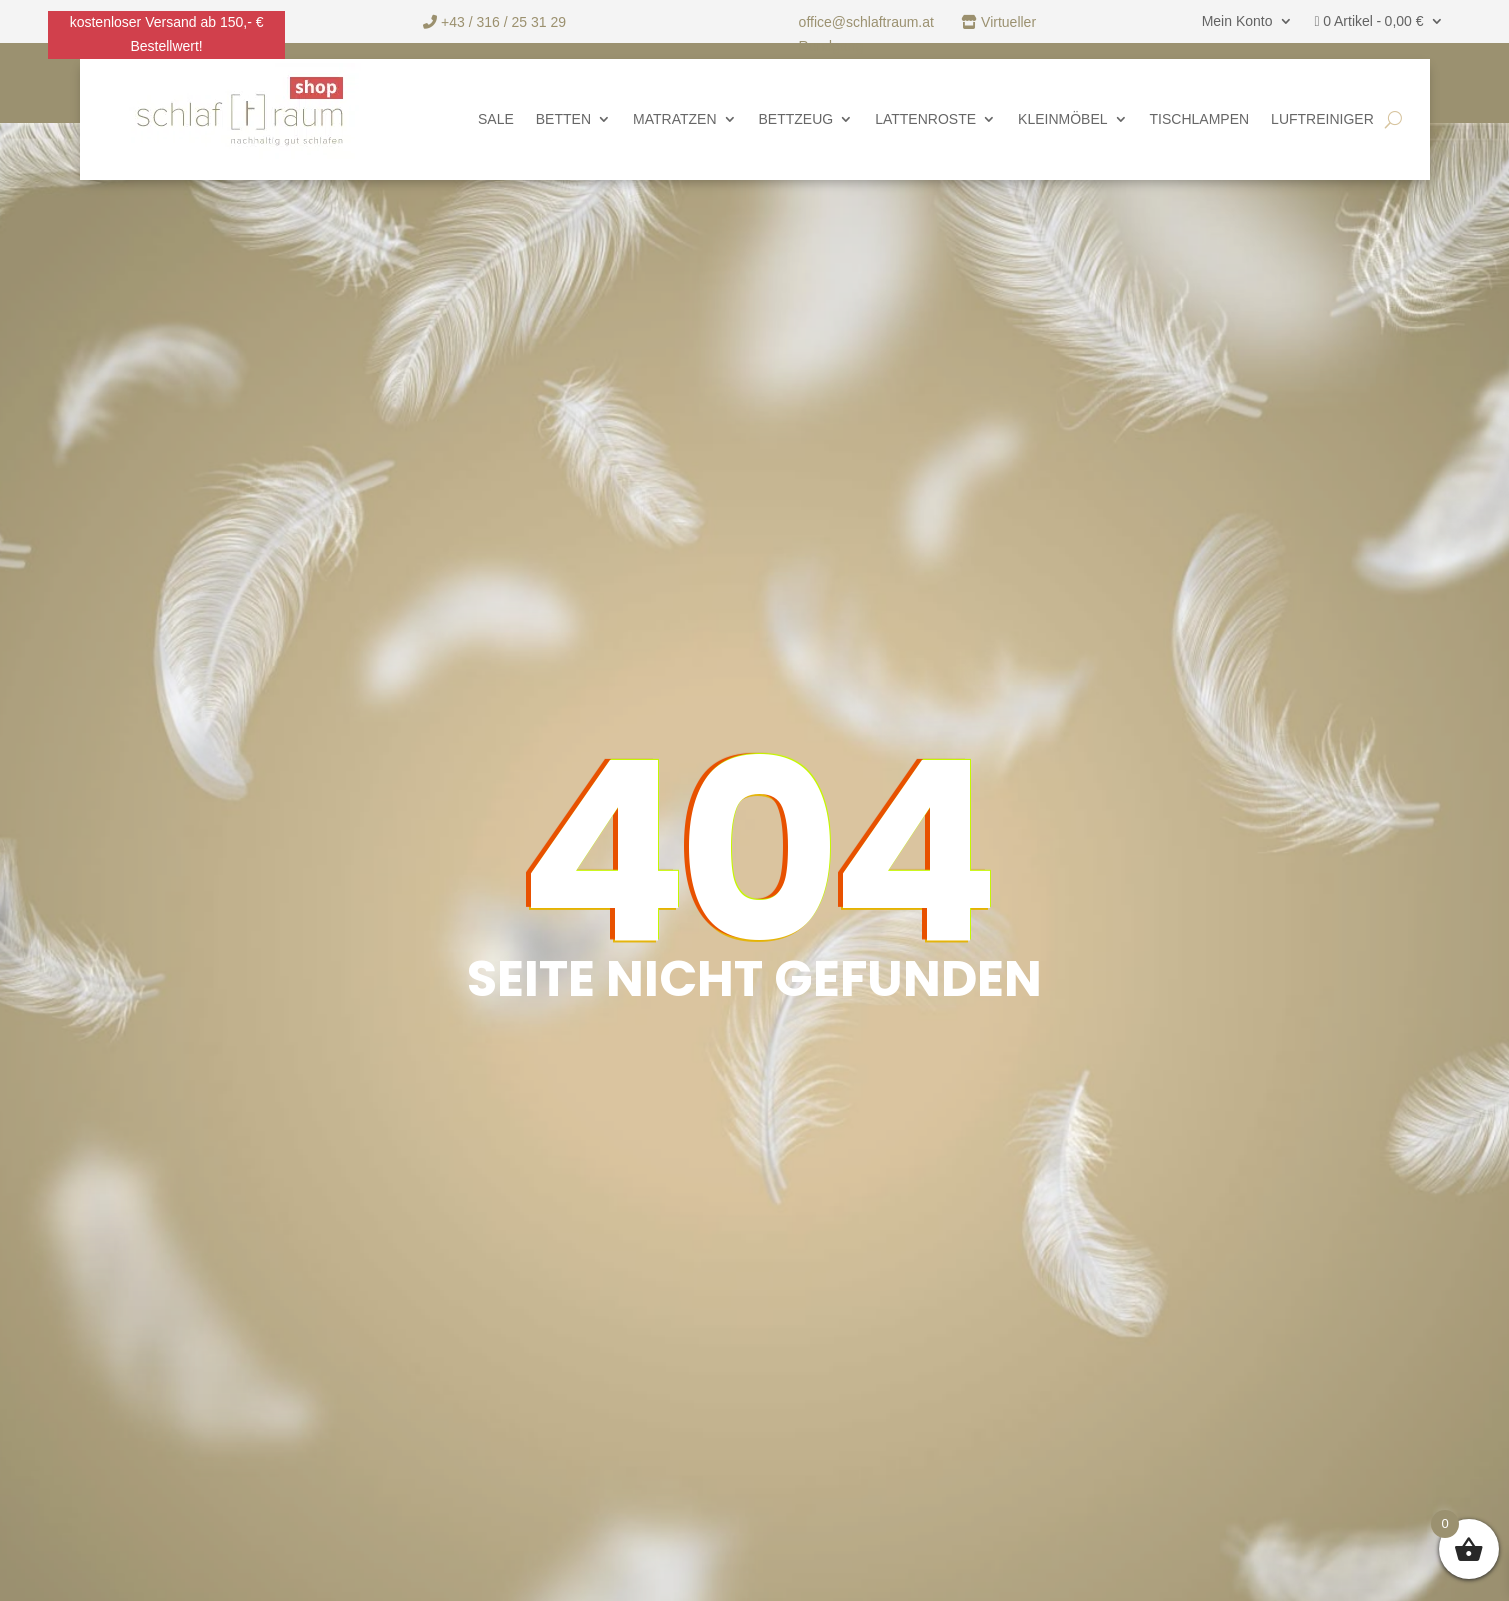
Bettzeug (796, 119)
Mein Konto (1237, 21)
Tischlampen (1200, 119)
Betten (563, 119)
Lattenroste (925, 119)
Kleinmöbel (1062, 119)
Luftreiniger (1322, 119)
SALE (496, 119)
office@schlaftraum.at (868, 22)
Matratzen (674, 119)
